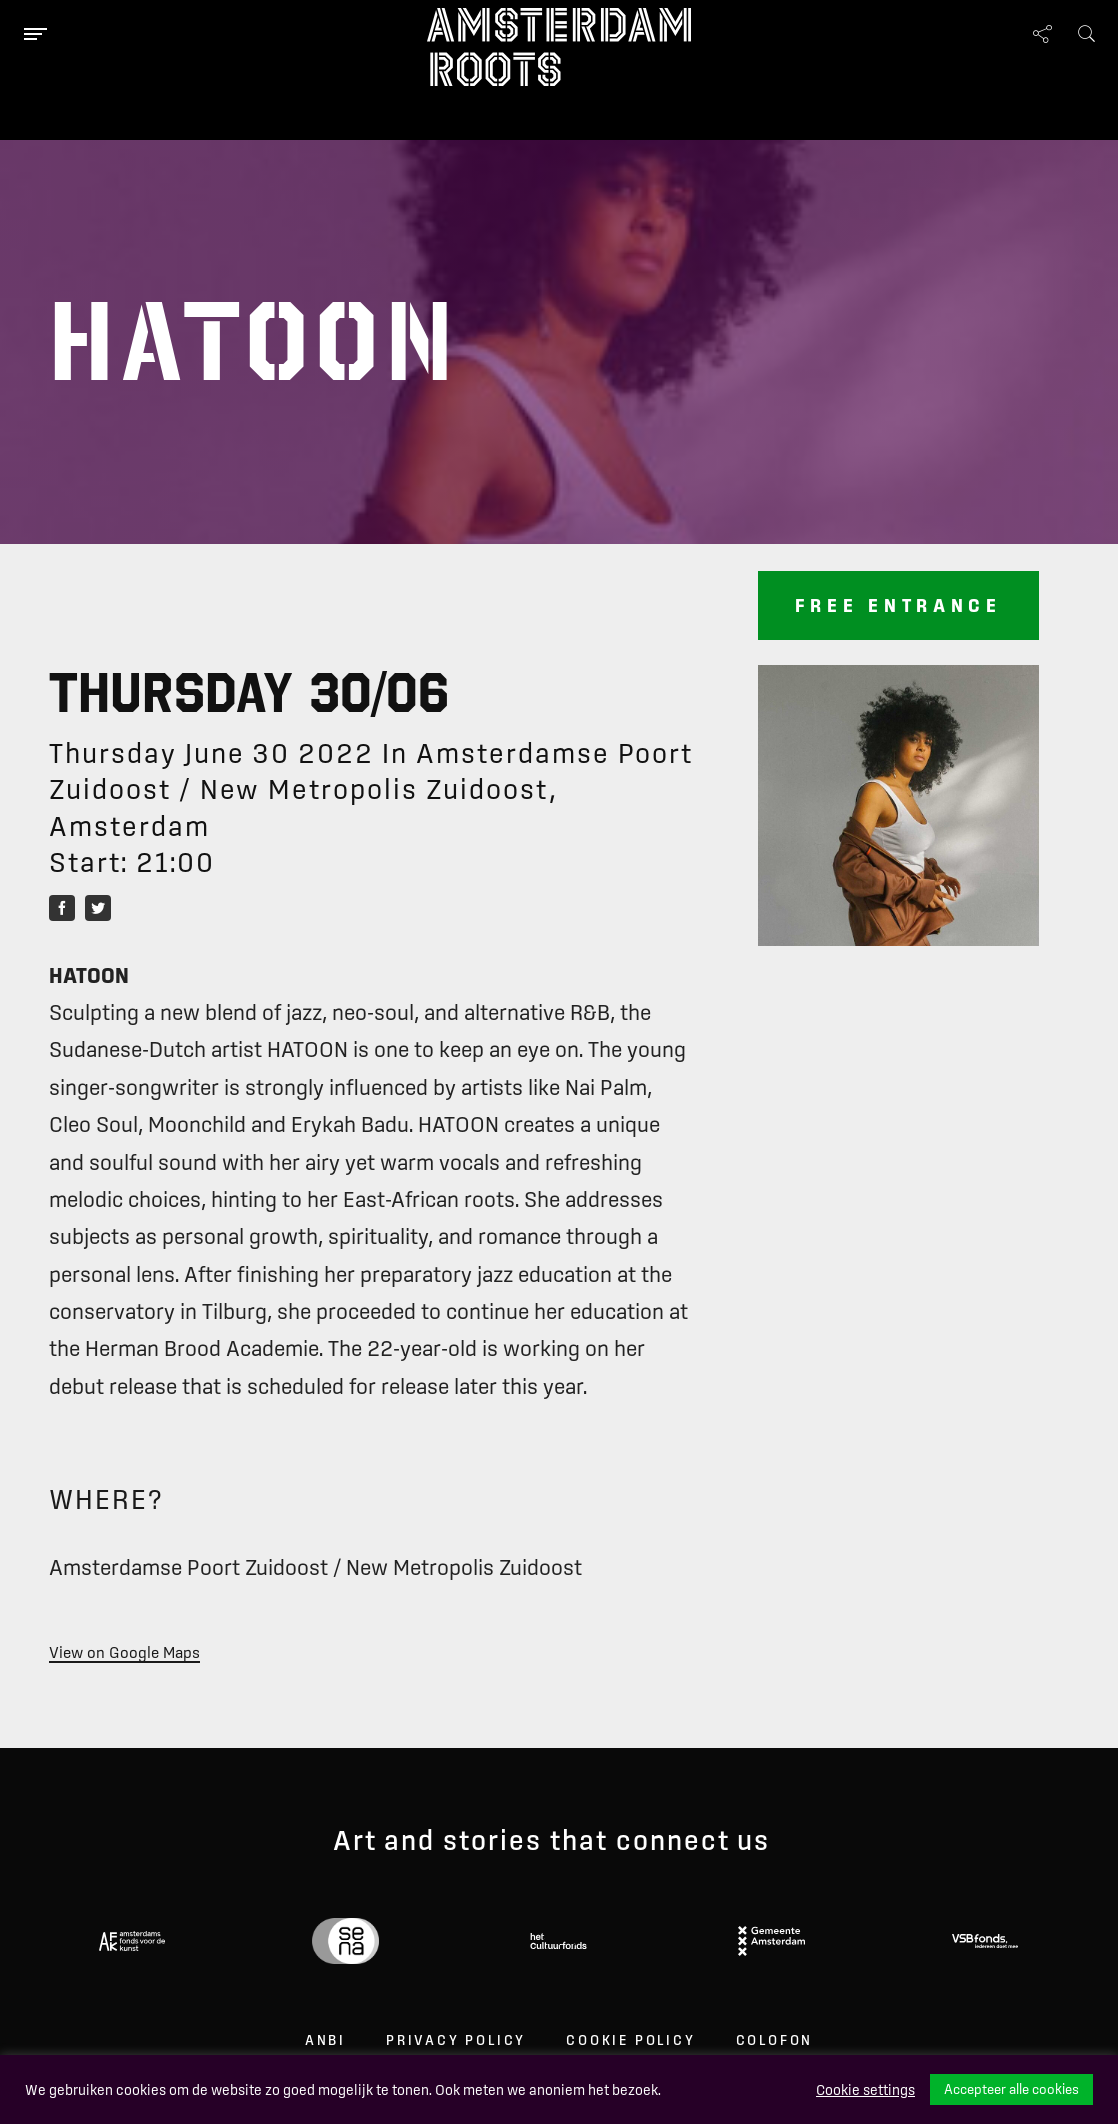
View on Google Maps (124, 1652)
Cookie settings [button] (865, 2090)
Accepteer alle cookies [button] (1011, 2089)
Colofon (775, 2040)
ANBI (325, 2040)
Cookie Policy (630, 2040)
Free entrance (898, 605)
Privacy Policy (456, 2040)
